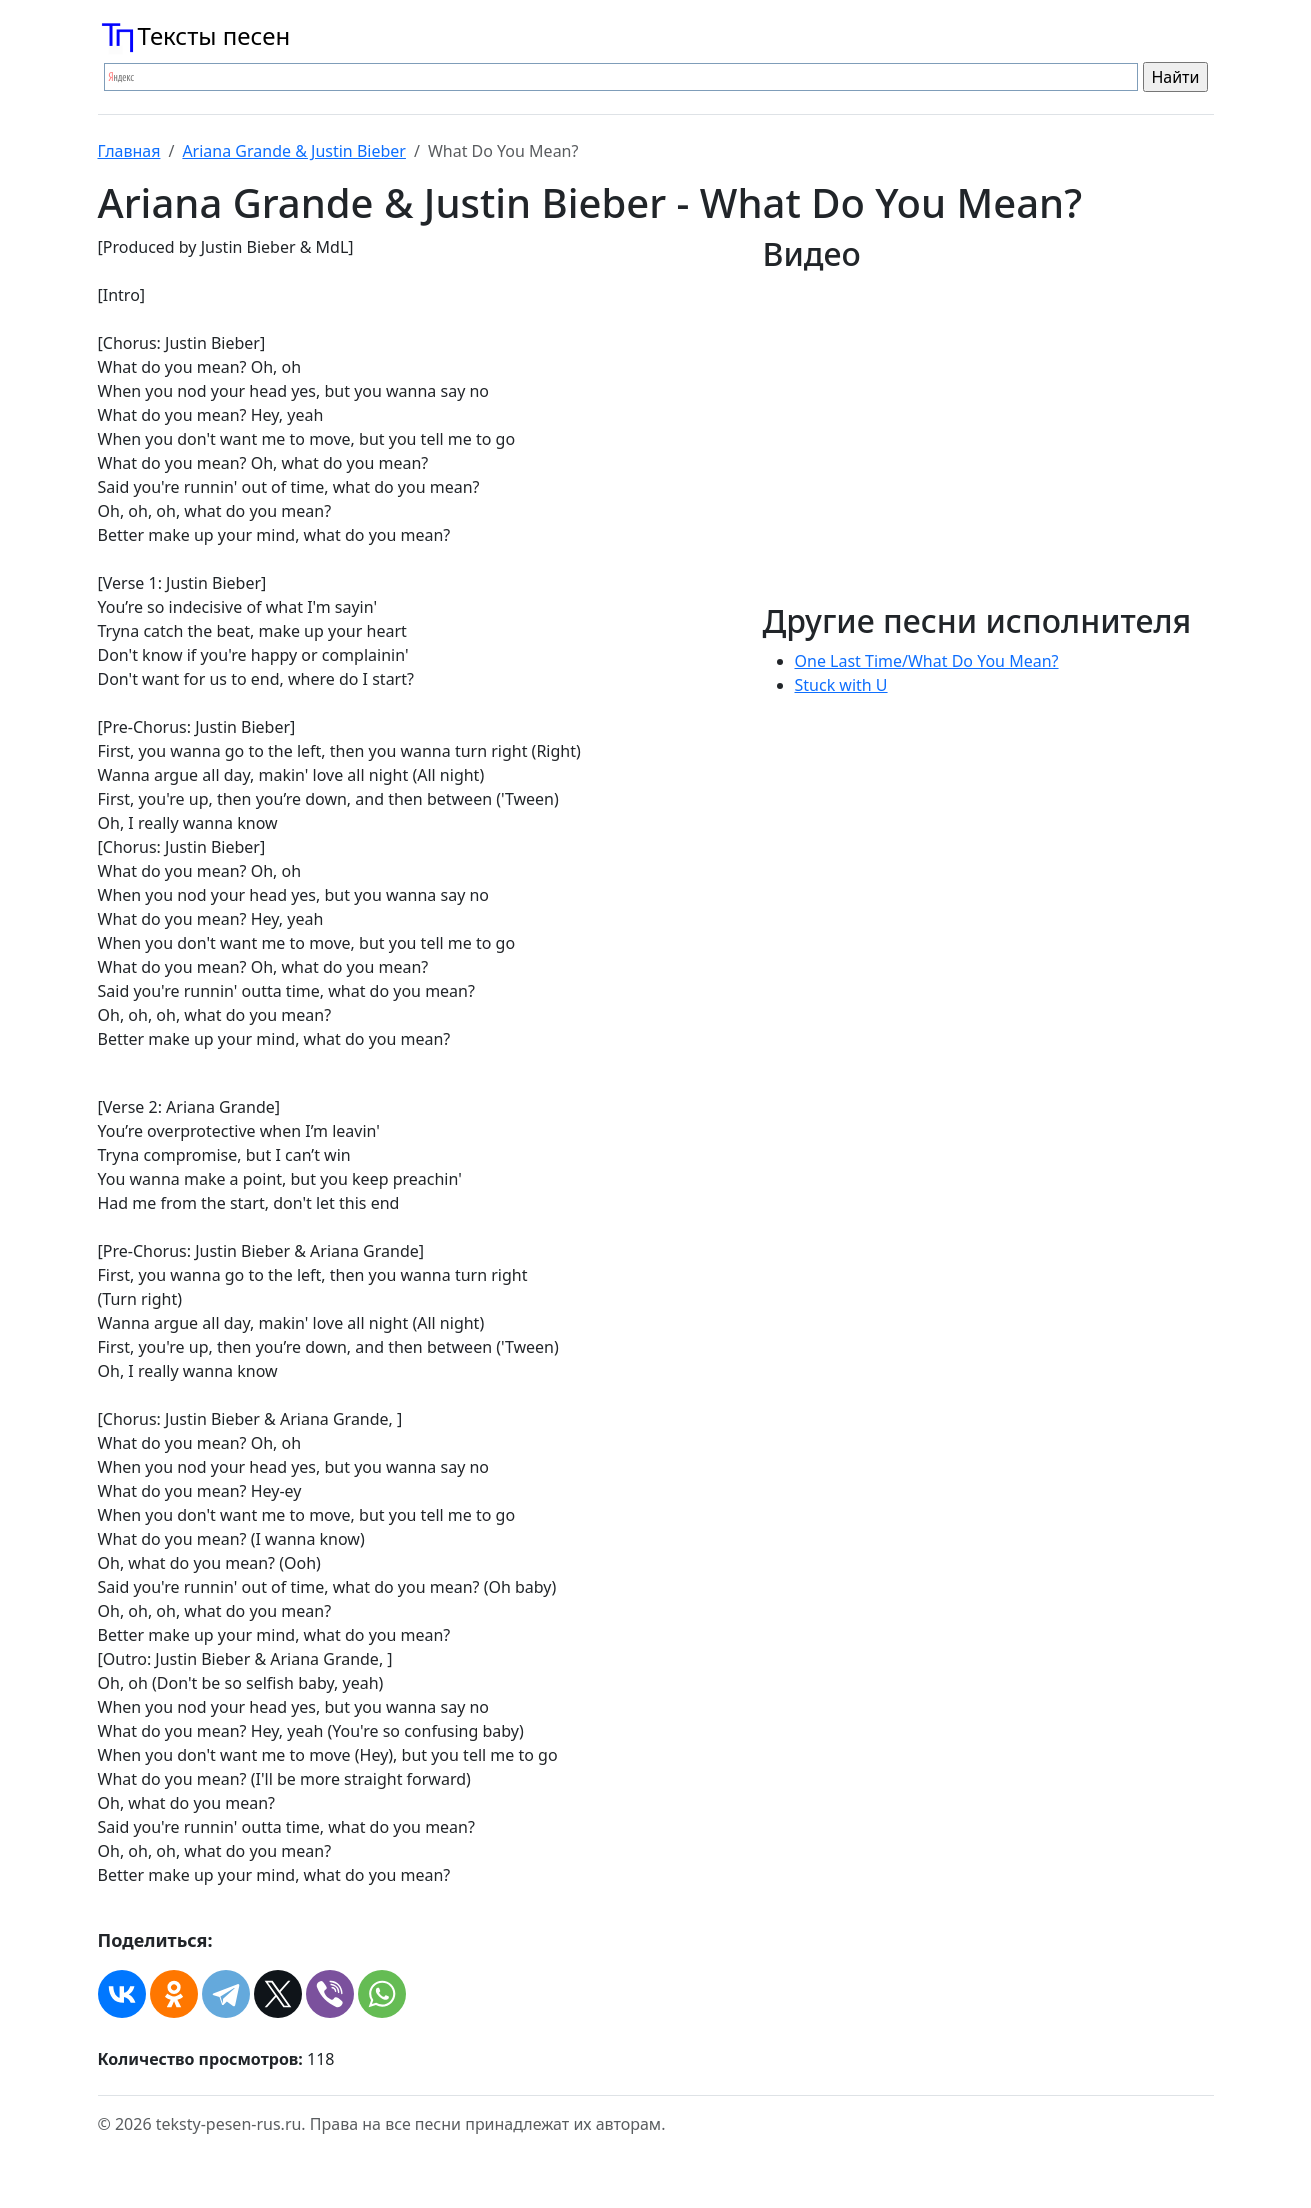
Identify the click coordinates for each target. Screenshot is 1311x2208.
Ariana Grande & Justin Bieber (294, 151)
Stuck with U (841, 685)
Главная (129, 151)
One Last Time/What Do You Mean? (927, 661)
